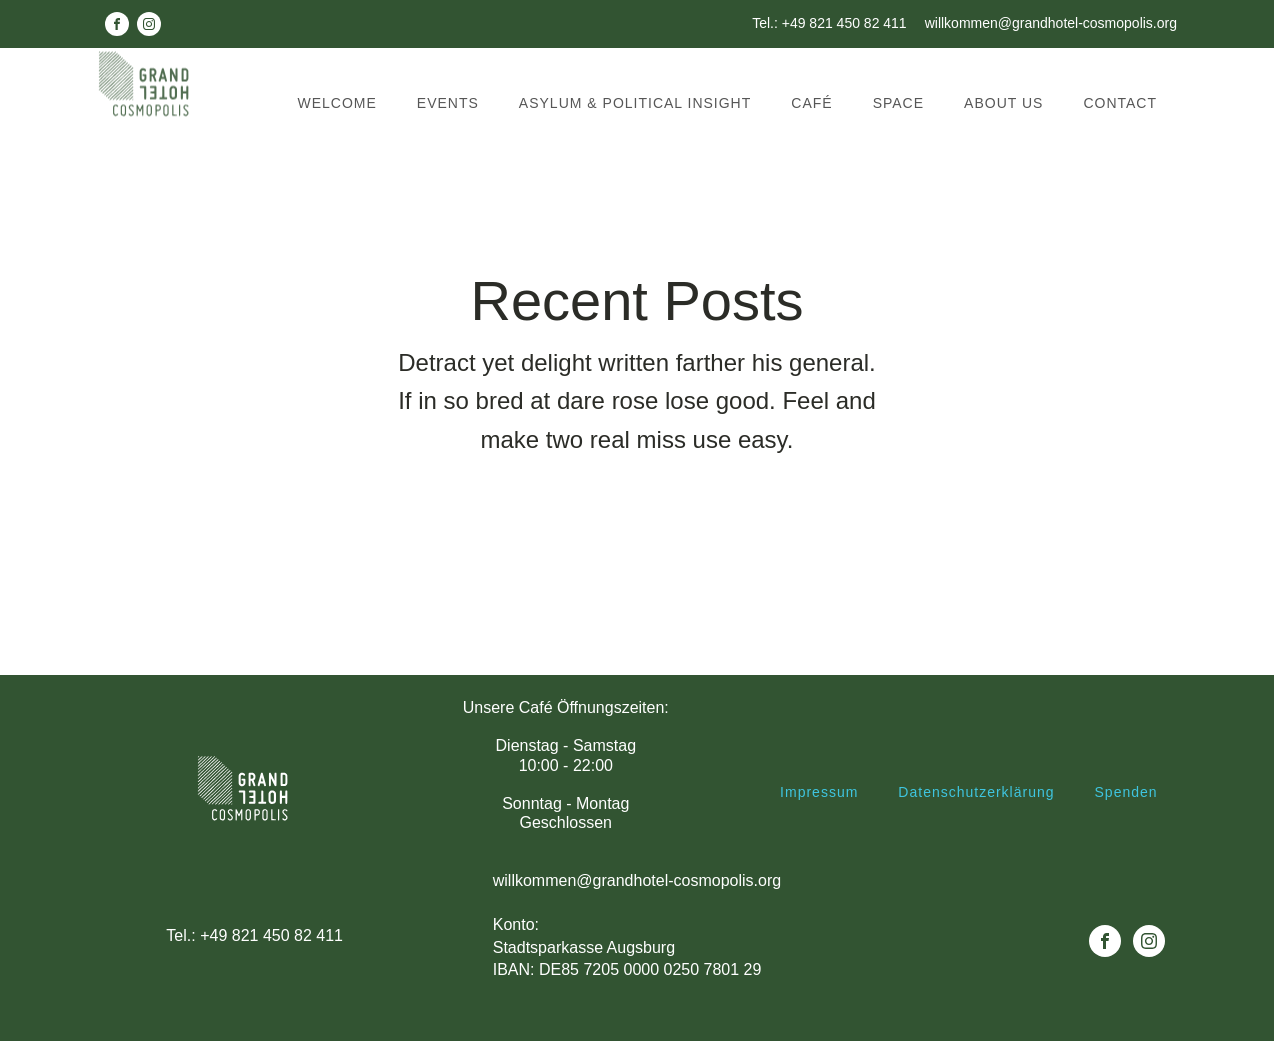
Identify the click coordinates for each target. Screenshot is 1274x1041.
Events (448, 103)
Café (811, 103)
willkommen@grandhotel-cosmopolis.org (1051, 23)
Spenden (1126, 792)
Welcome (337, 103)
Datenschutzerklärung (976, 792)
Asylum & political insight (635, 103)
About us (1003, 103)
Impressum (819, 792)
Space (898, 103)
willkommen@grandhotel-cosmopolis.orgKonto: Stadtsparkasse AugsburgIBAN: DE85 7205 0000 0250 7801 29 (637, 925)
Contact (1120, 103)
